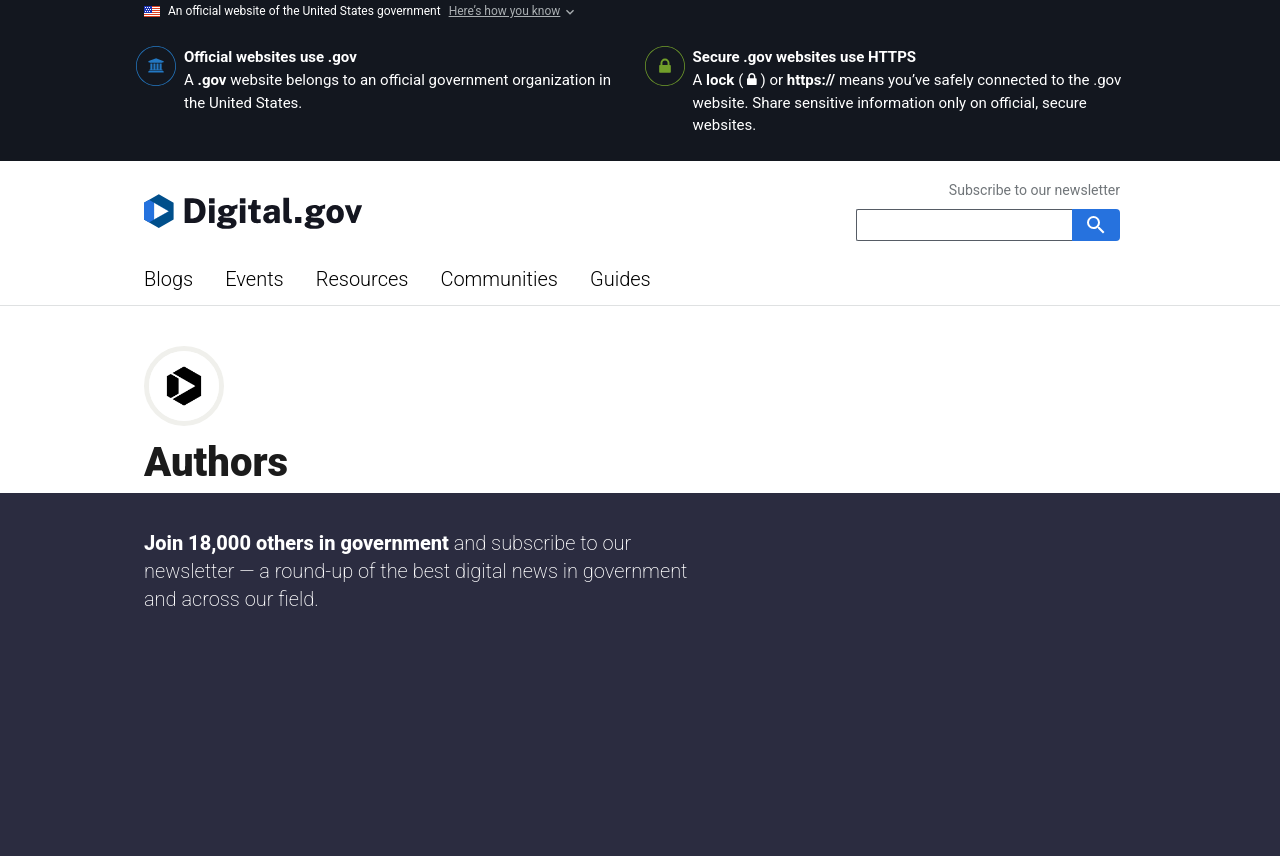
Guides (620, 279)
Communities (499, 279)
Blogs (168, 279)
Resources (362, 279)
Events (254, 279)
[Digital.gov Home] (392, 211)
